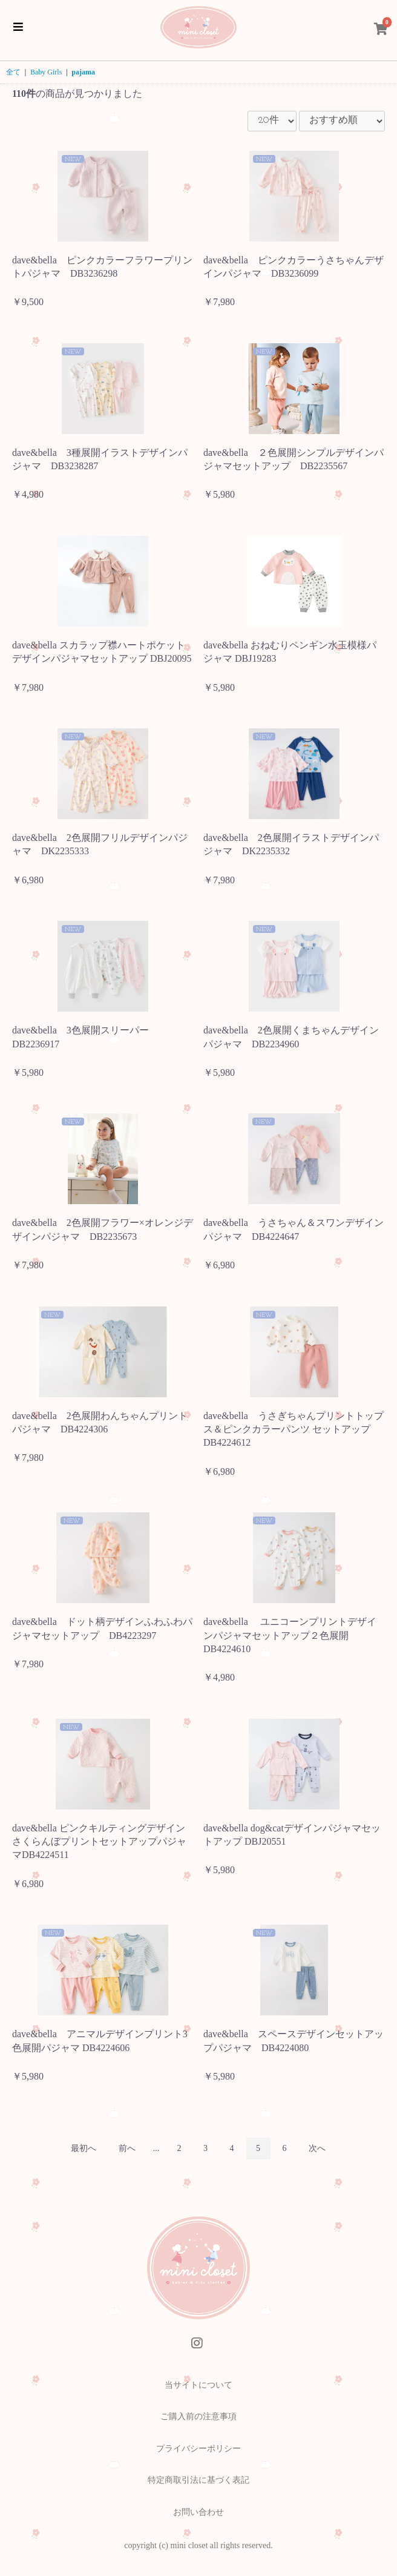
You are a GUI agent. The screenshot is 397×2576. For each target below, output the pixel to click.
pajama (83, 72)
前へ (127, 2148)
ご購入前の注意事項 (198, 2416)
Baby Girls (46, 72)
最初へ (83, 2148)
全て (13, 72)
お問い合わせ (198, 2512)
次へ (317, 2148)
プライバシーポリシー (198, 2448)
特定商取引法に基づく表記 (198, 2480)
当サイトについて (198, 2385)
